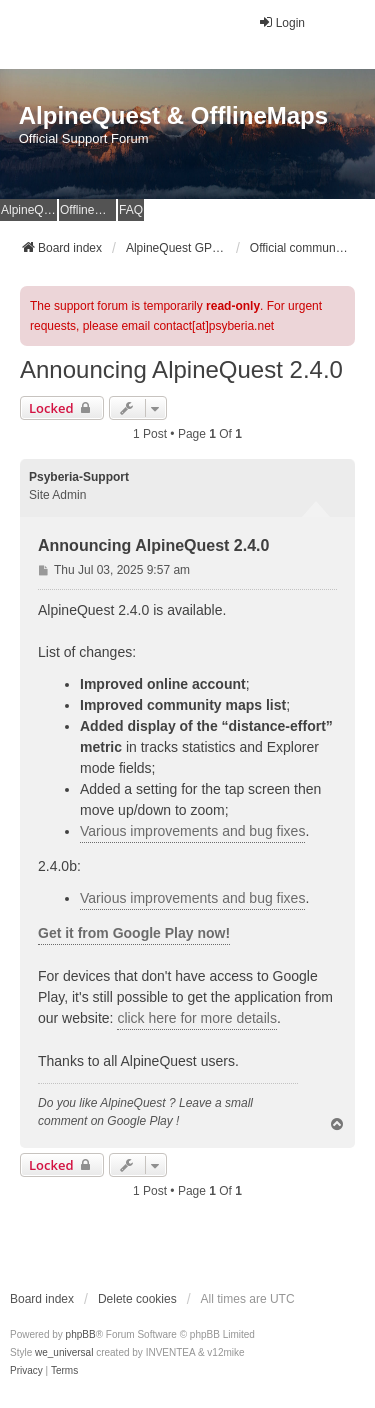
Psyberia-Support (79, 477)
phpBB (81, 1334)
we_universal (64, 1352)
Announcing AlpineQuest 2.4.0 (181, 369)
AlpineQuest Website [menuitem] (29, 210)
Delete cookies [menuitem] (137, 1299)
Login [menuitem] (281, 22)
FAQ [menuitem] (131, 210)
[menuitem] (26, 1371)
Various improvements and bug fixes (192, 831)
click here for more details (197, 1018)
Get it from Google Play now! (134, 933)
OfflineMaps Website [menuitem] (88, 210)
